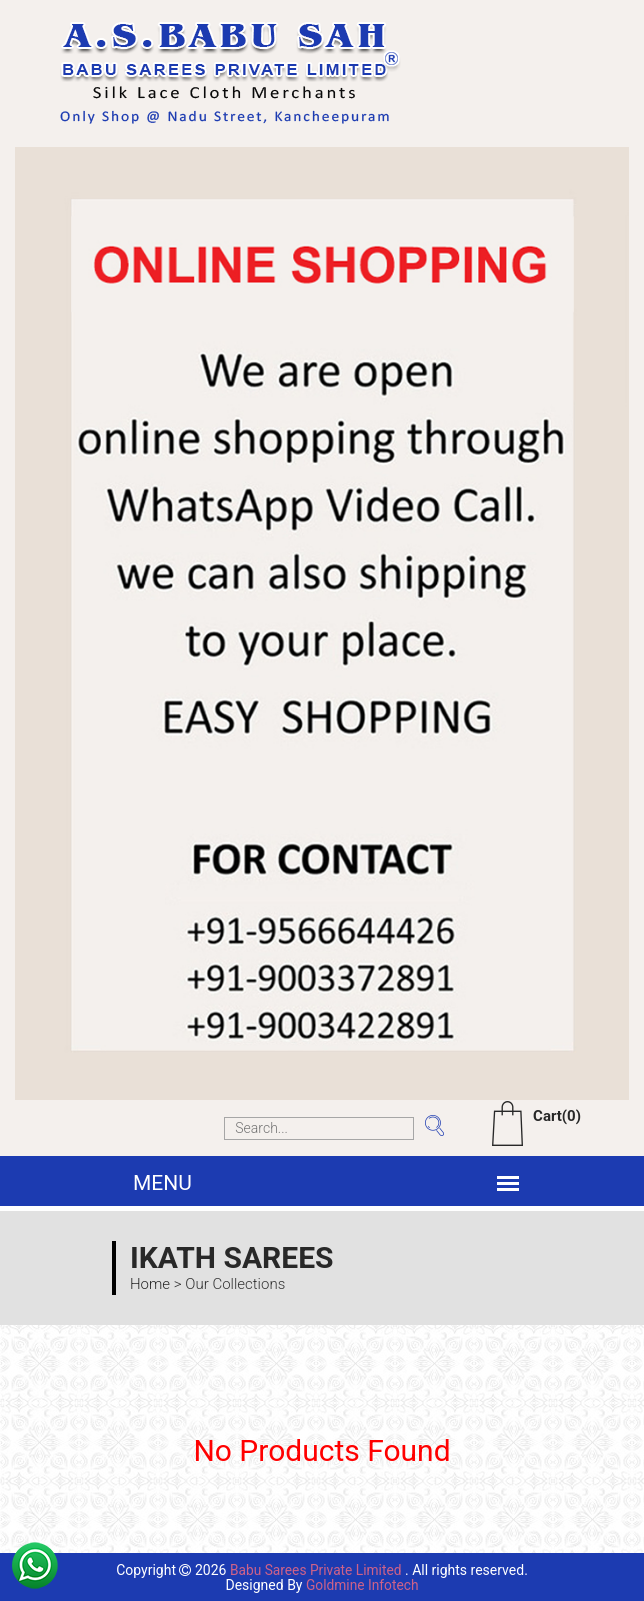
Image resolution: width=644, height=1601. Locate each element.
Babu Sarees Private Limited (315, 1570)
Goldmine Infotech (362, 1584)
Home (150, 1284)
